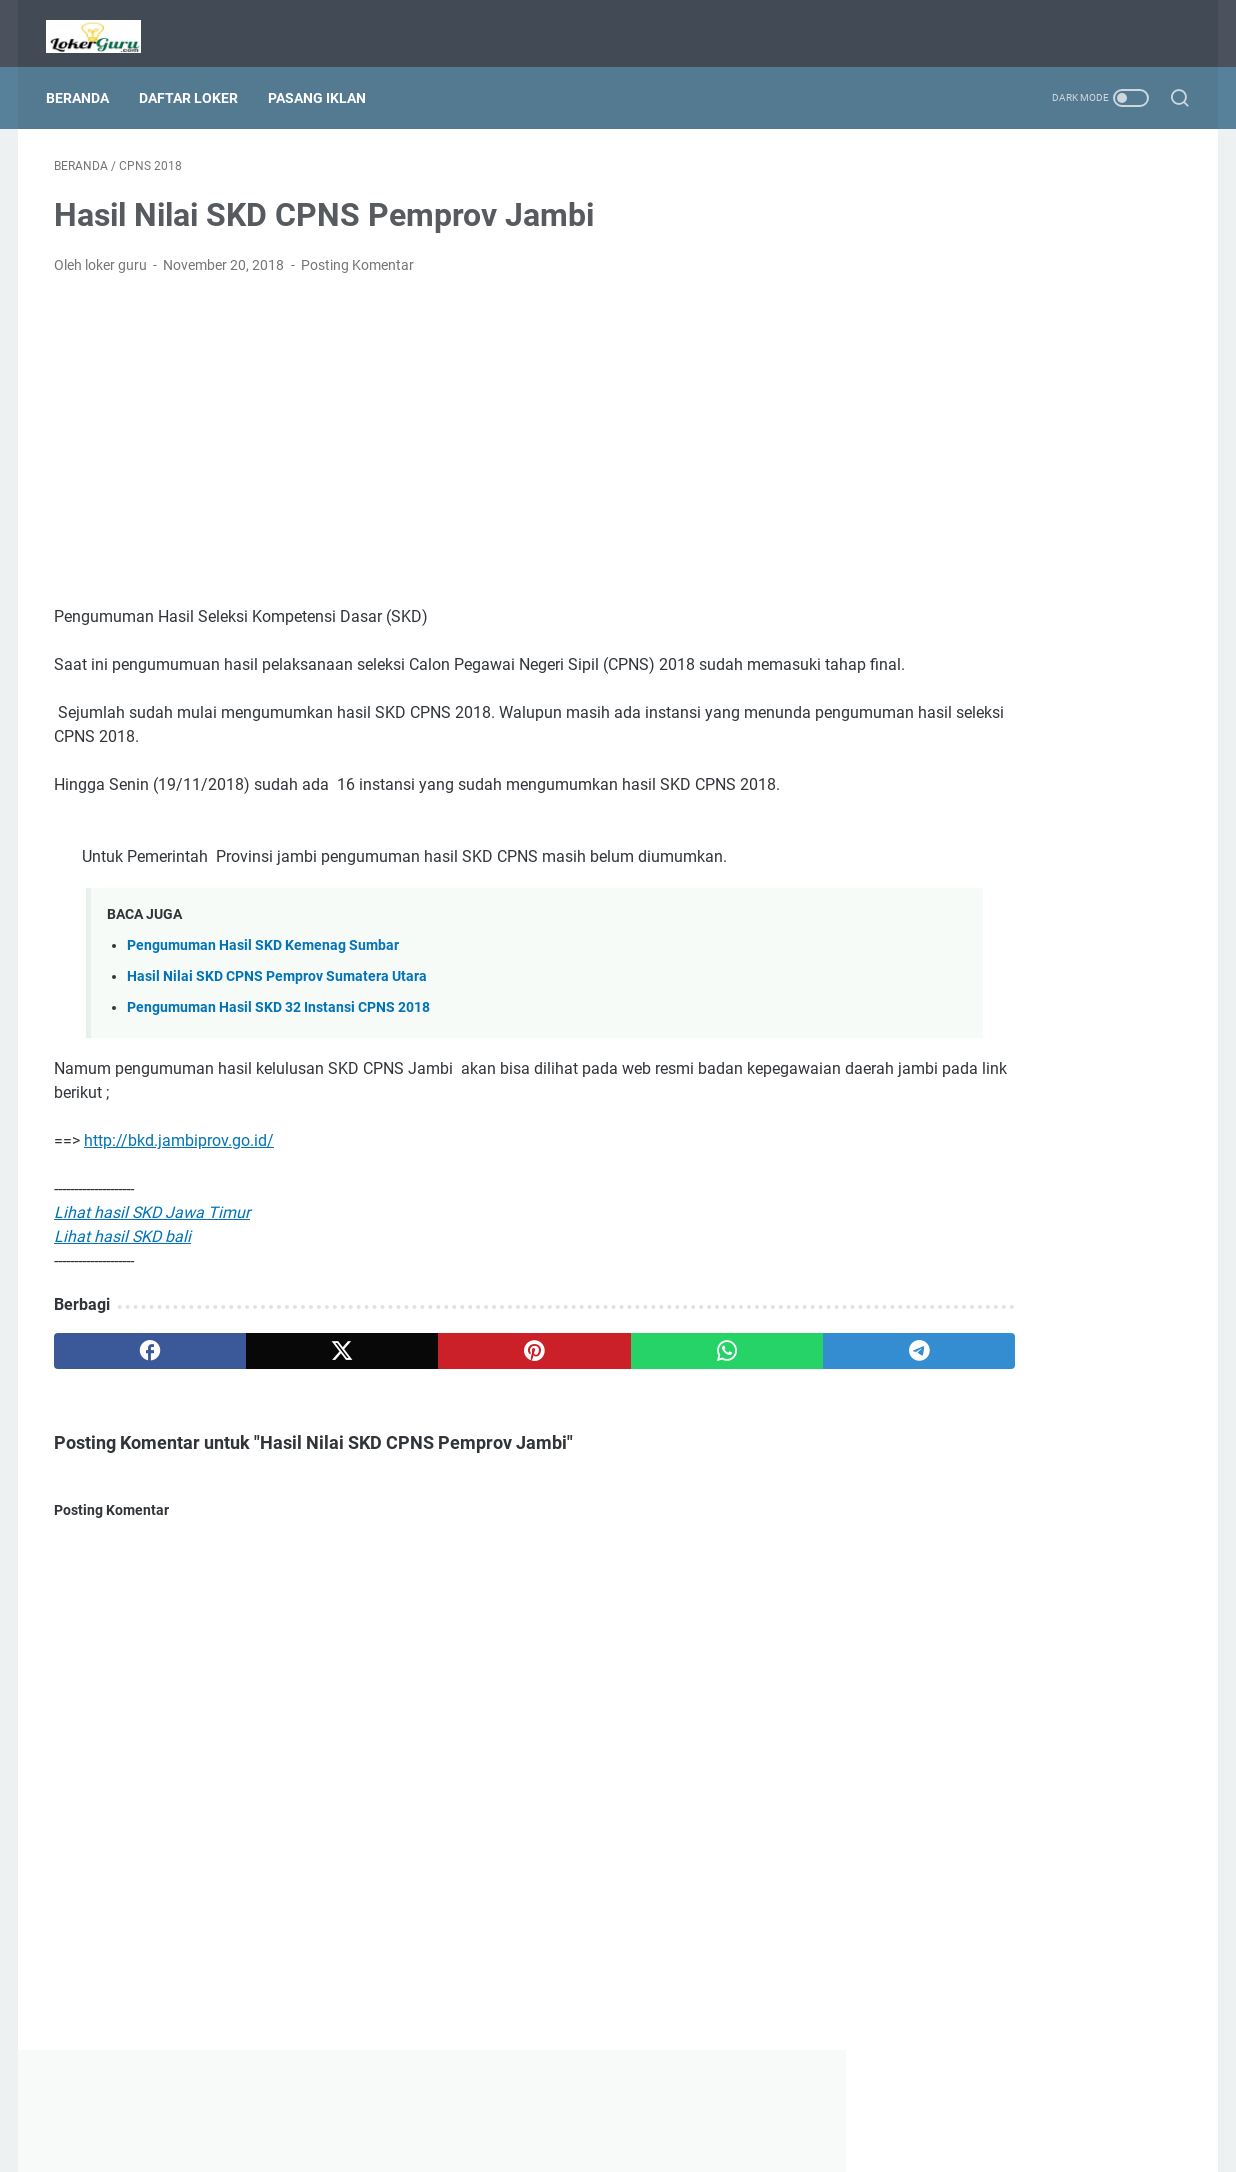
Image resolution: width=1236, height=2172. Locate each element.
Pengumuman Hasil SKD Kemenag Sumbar (263, 958)
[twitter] (280, 1364)
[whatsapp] (583, 1364)
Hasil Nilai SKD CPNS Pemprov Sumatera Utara (277, 989)
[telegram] (734, 1364)
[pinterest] (431, 1364)
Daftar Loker (196, 79)
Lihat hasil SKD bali (122, 1249)
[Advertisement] (432, 430)
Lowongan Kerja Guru (646, 2141)
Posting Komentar (357, 254)
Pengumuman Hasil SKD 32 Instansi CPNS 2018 (278, 1020)
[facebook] (129, 1364)
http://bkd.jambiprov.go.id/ (179, 1153)
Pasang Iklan (325, 79)
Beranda (85, 79)
